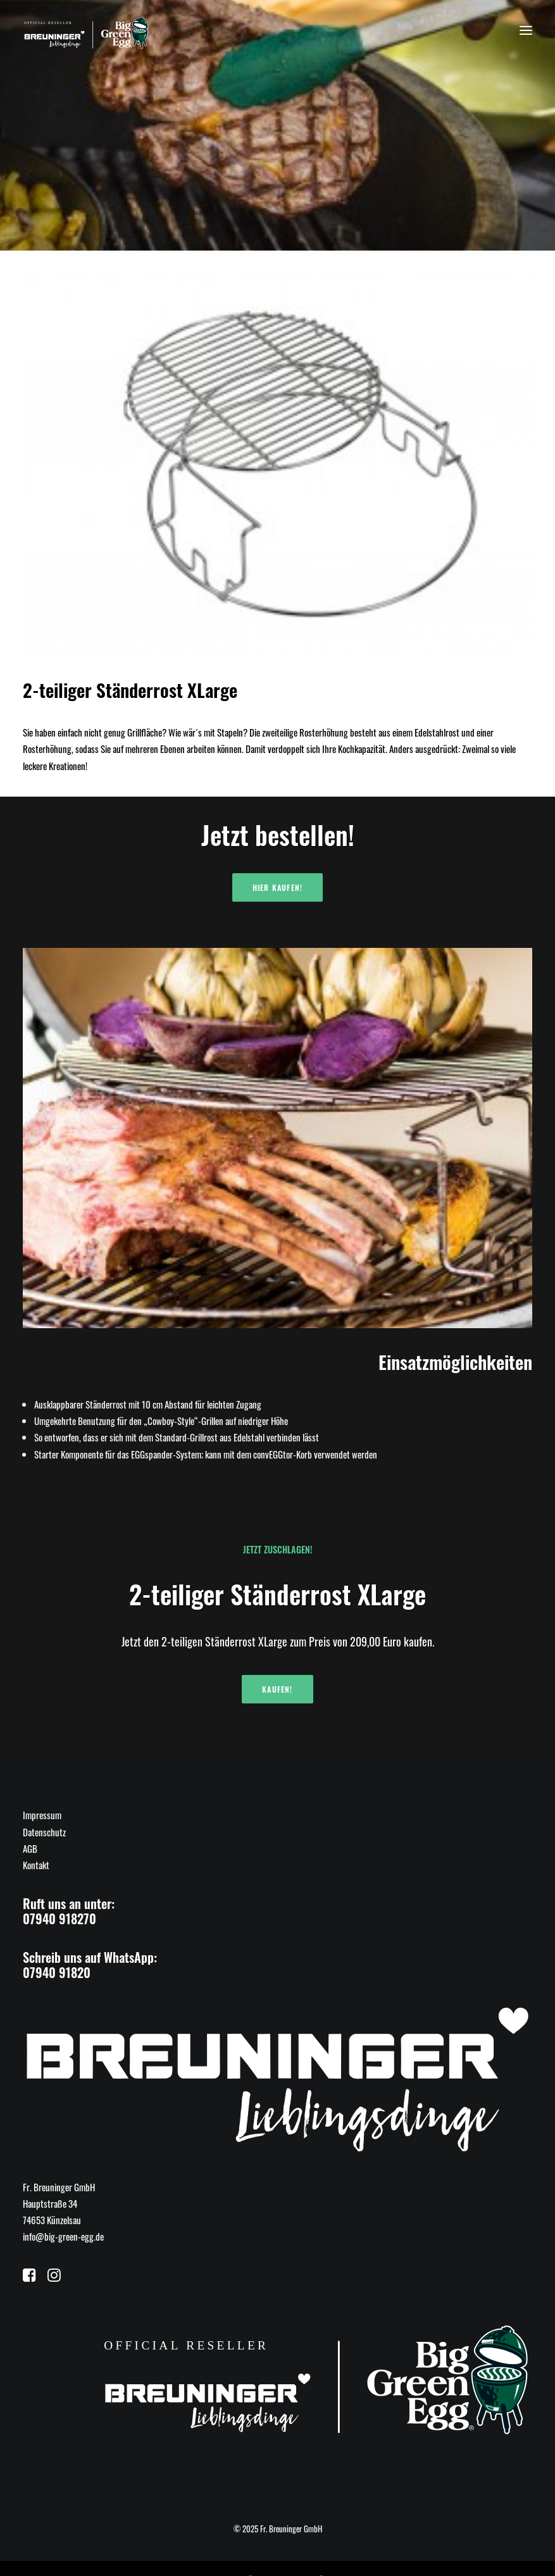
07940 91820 (56, 1972)
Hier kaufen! (277, 887)
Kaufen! (277, 1689)
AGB (30, 1848)
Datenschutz (44, 1832)
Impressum (42, 1815)
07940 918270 (59, 1918)
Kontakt (36, 1865)
